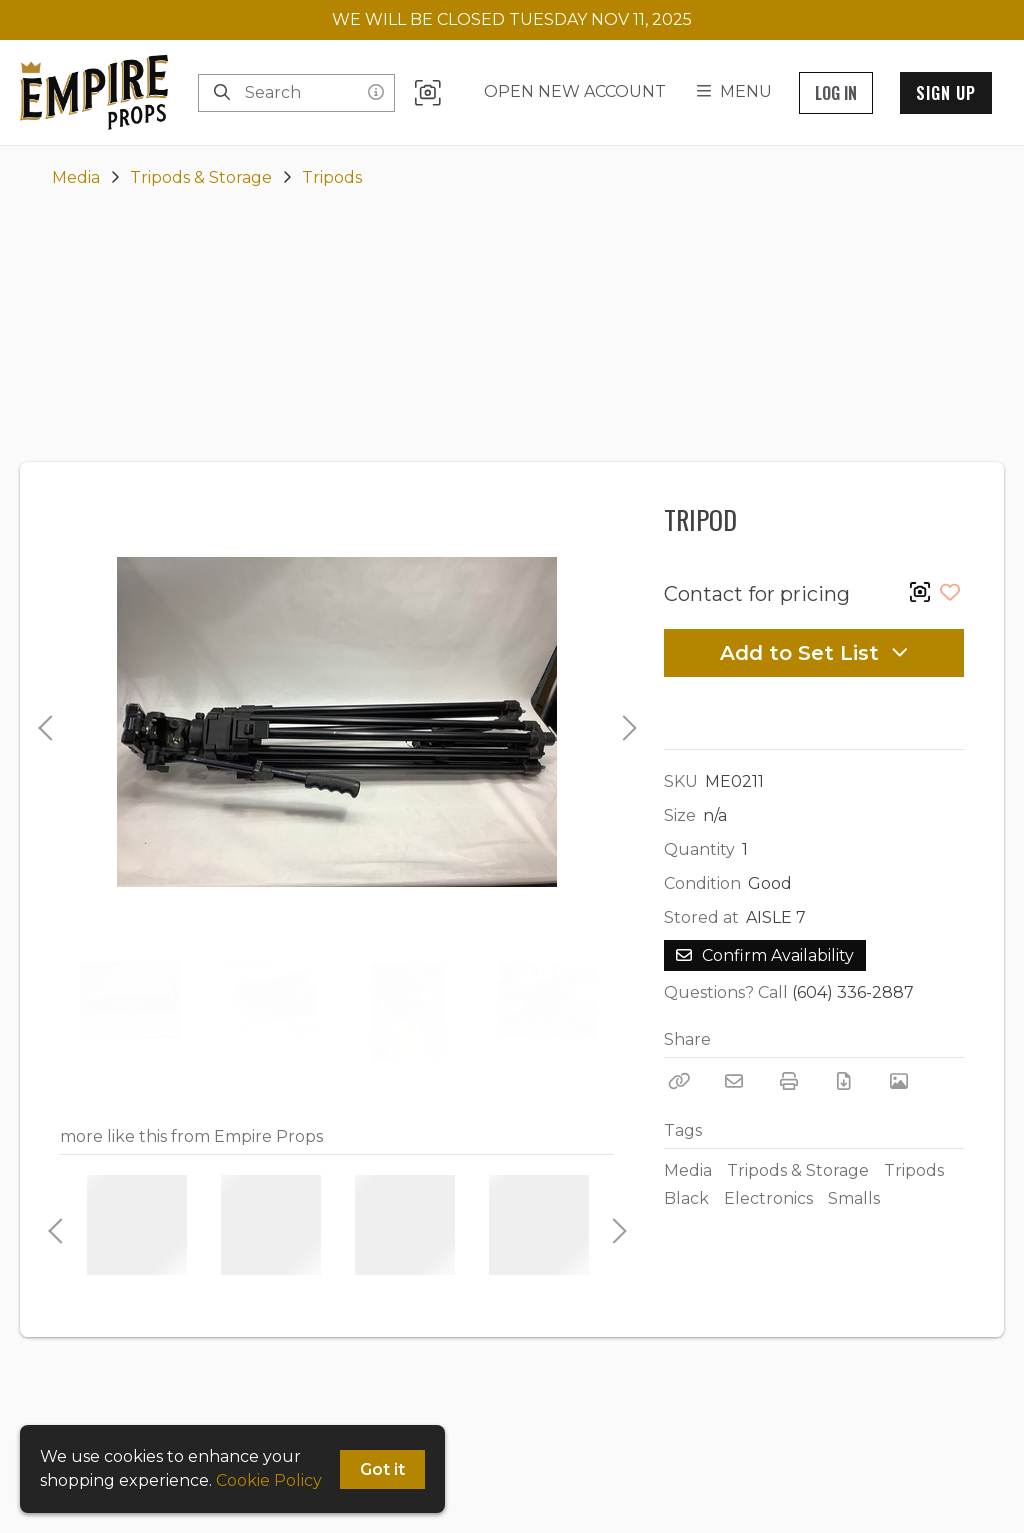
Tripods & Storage (201, 177)
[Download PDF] (844, 1081)
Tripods (332, 177)
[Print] (789, 1081)
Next (624, 722)
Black (686, 1198)
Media (76, 177)
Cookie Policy (269, 1480)
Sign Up (946, 93)
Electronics (768, 1198)
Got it (382, 1469)
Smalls (854, 1198)
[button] (428, 92)
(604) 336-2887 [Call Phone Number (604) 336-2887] (853, 992)
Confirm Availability (765, 955)
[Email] (734, 1081)
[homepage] (99, 92)
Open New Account (575, 91)
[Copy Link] (679, 1081)
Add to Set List (814, 653)
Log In (836, 93)
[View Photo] (899, 1081)
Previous (45, 722)
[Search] (222, 93)
